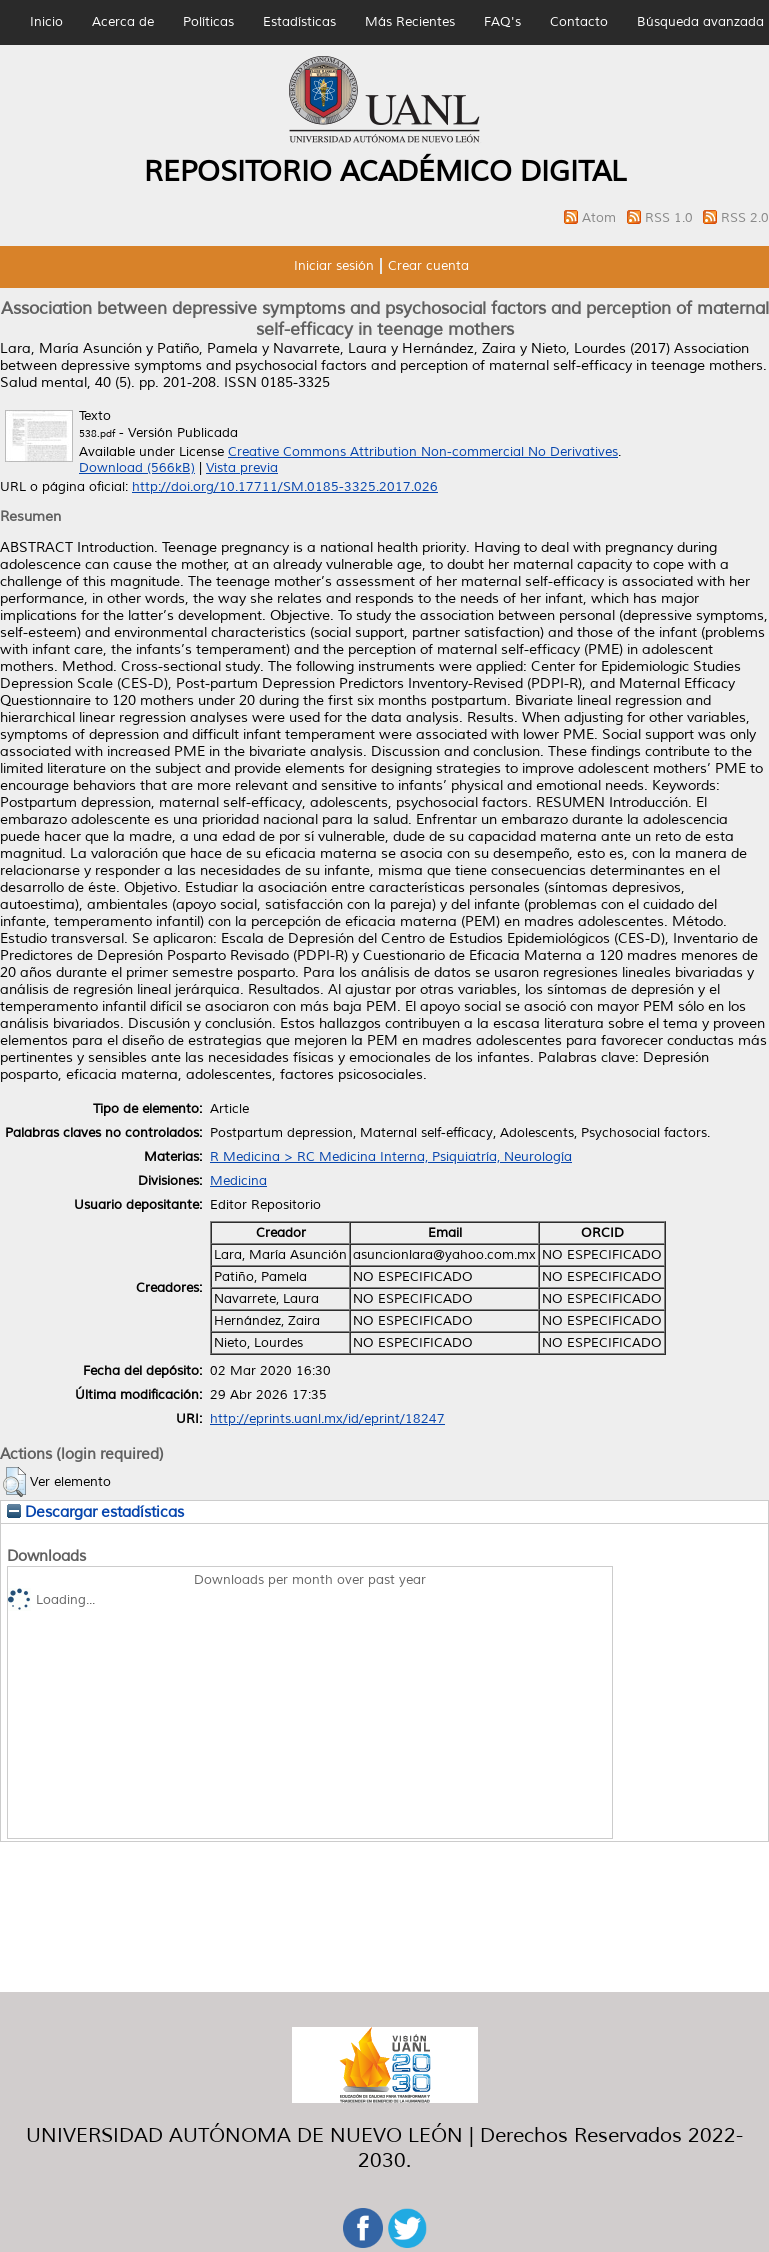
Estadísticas (299, 22)
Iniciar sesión (334, 266)
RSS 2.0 (745, 218)
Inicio (46, 22)
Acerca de (123, 22)
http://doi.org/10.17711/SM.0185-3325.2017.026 (285, 487)
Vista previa (242, 468)
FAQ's (502, 22)
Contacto (579, 22)
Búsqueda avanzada (700, 22)
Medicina (238, 1181)
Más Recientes (410, 22)
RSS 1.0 (671, 218)
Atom (601, 218)
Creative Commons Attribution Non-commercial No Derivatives (423, 452)
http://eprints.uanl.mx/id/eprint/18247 (327, 1419)
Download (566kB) (137, 468)
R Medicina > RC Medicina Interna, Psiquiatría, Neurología (391, 1157)
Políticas (208, 22)
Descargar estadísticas (95, 1512)
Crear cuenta (428, 266)
